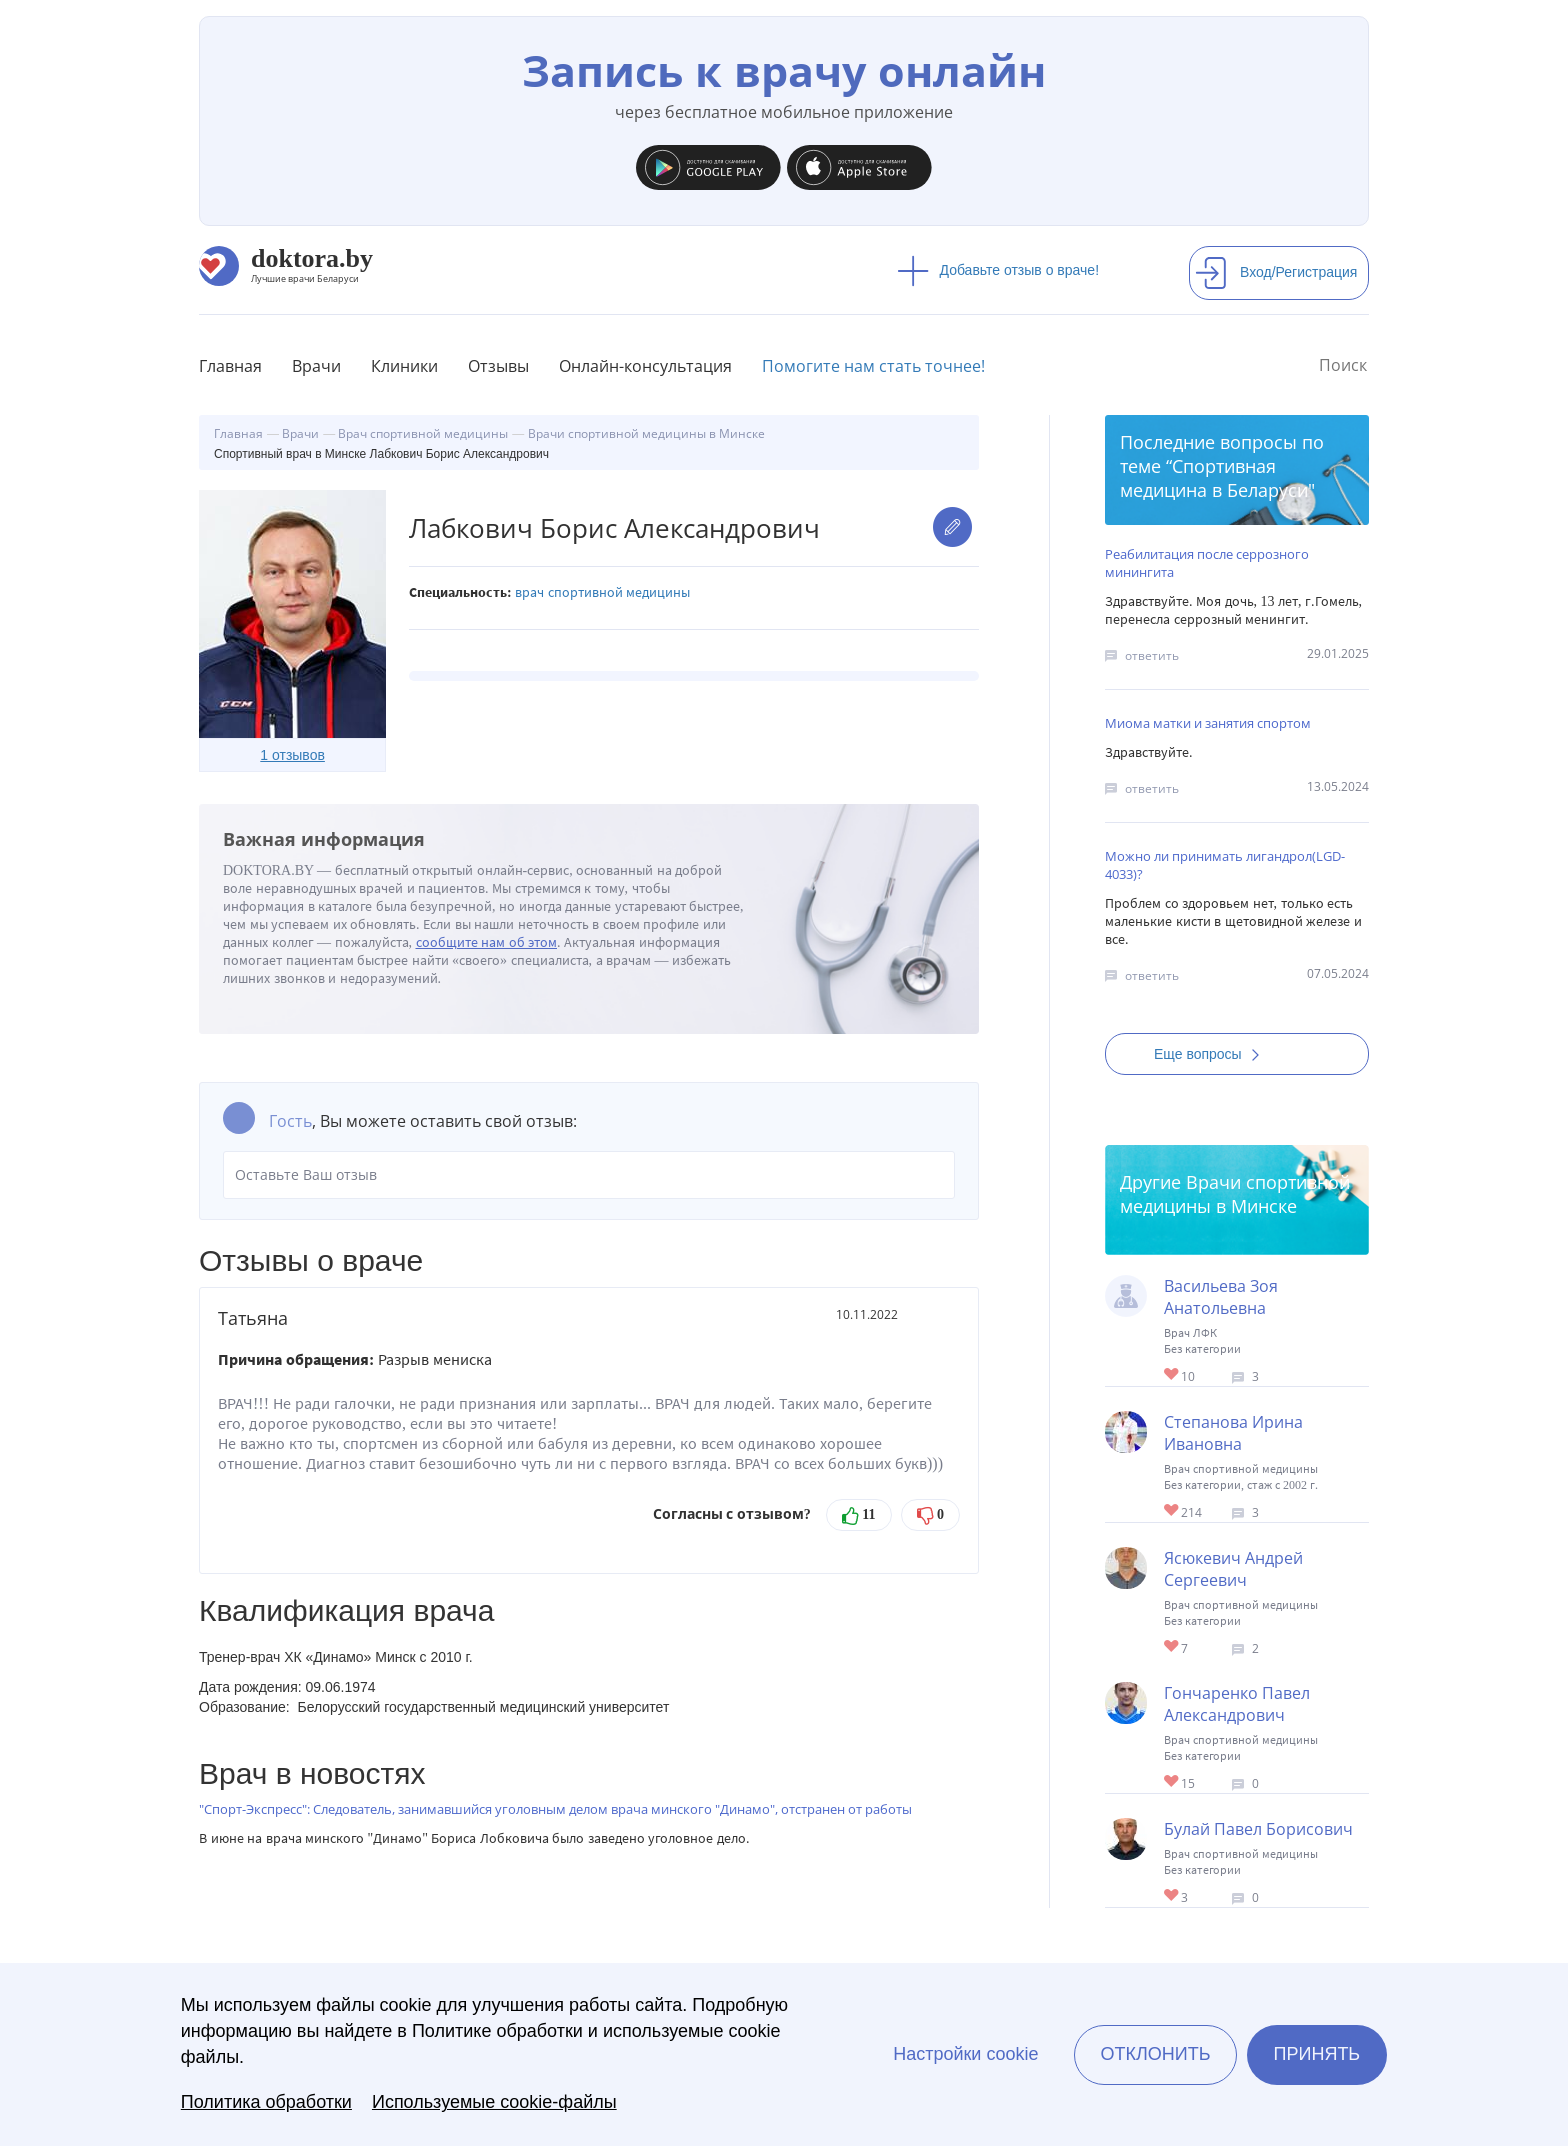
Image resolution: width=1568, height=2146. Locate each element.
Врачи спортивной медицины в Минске (1235, 1194)
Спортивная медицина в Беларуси (1214, 478)
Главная (230, 366)
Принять (1317, 2054)
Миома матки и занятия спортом (1208, 723)
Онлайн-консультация (645, 366)
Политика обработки (266, 2102)
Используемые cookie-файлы (494, 2102)
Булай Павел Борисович (1258, 1829)
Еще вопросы (1213, 1054)
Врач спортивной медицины (602, 592)
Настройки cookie (965, 2054)
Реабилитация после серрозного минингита (1207, 563)
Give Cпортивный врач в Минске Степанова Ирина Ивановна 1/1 (1172, 1511)
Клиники (404, 366)
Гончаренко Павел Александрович (1237, 1704)
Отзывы (498, 366)
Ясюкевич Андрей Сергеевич (1233, 1569)
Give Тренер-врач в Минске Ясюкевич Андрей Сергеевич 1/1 (1172, 1647)
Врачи (316, 366)
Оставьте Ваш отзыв (589, 1175)
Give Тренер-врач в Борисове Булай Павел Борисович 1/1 (1172, 1896)
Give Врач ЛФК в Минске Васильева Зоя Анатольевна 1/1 (1172, 1375)
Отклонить (1155, 2054)
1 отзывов (292, 755)
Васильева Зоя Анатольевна (1221, 1297)
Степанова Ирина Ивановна (1233, 1433)
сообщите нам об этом (487, 942)
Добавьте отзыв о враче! (998, 270)
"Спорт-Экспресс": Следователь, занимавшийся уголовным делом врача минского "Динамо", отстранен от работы (555, 1809)
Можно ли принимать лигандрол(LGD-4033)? (1225, 865)
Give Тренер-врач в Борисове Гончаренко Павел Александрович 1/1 (1172, 1782)
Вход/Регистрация (1276, 272)
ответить (1152, 655)
